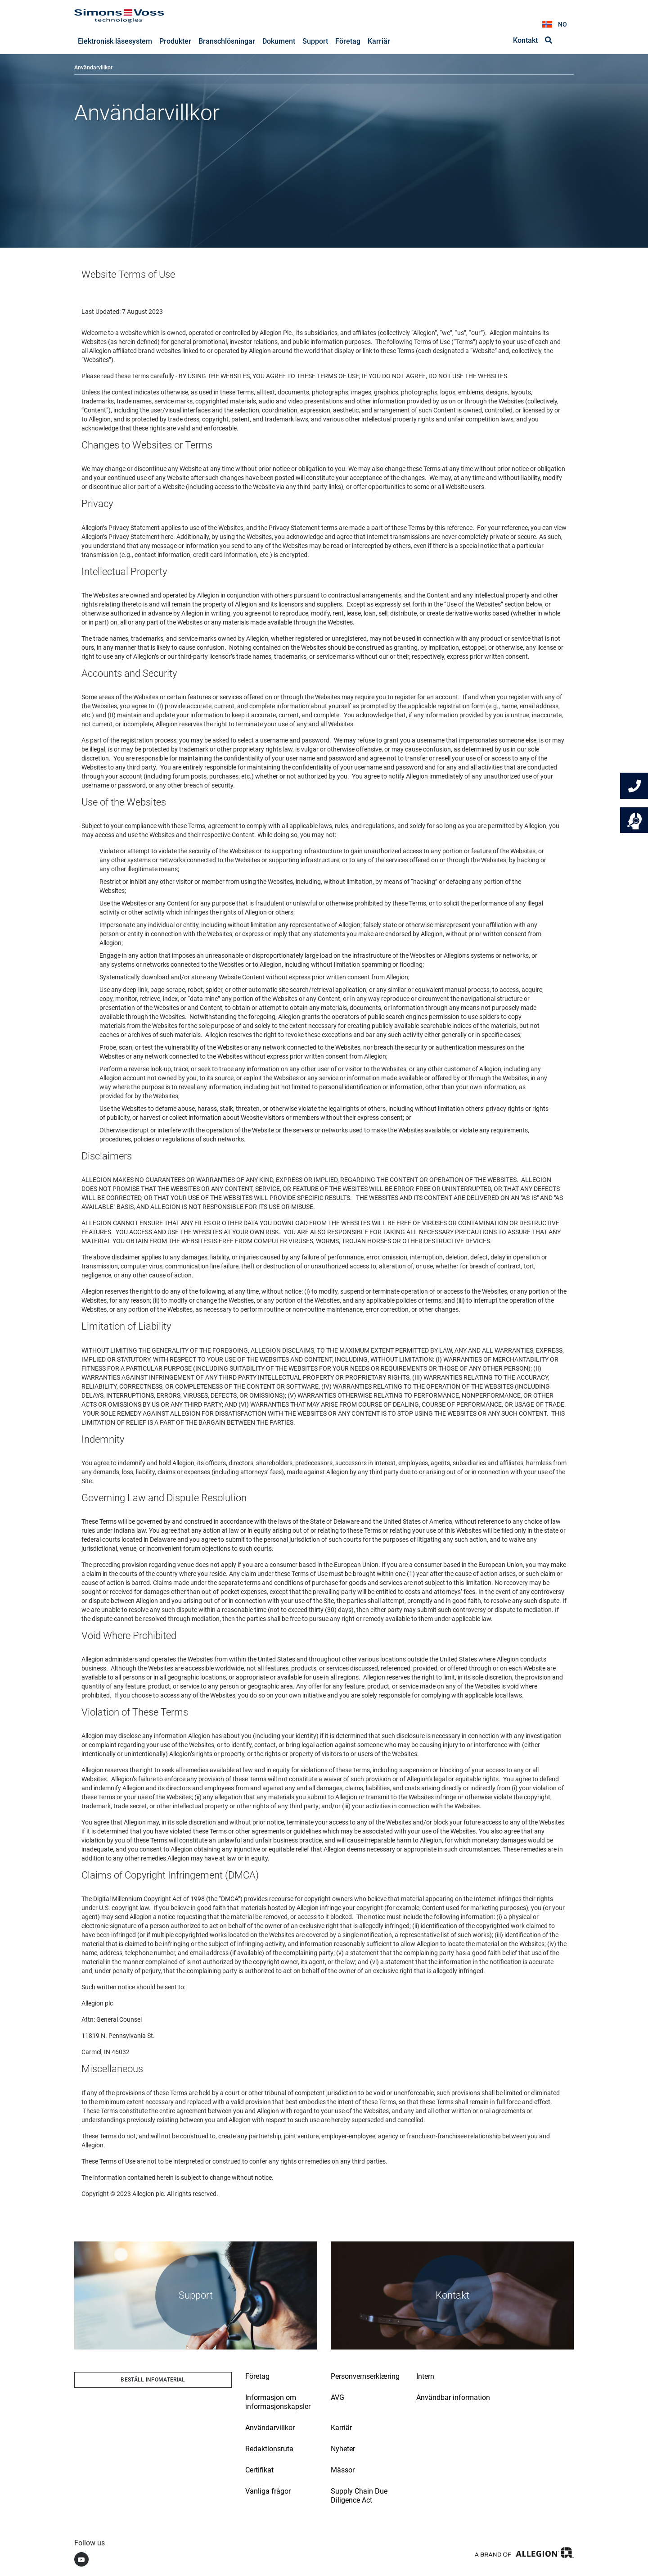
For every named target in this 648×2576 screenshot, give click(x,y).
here (167, 537)
